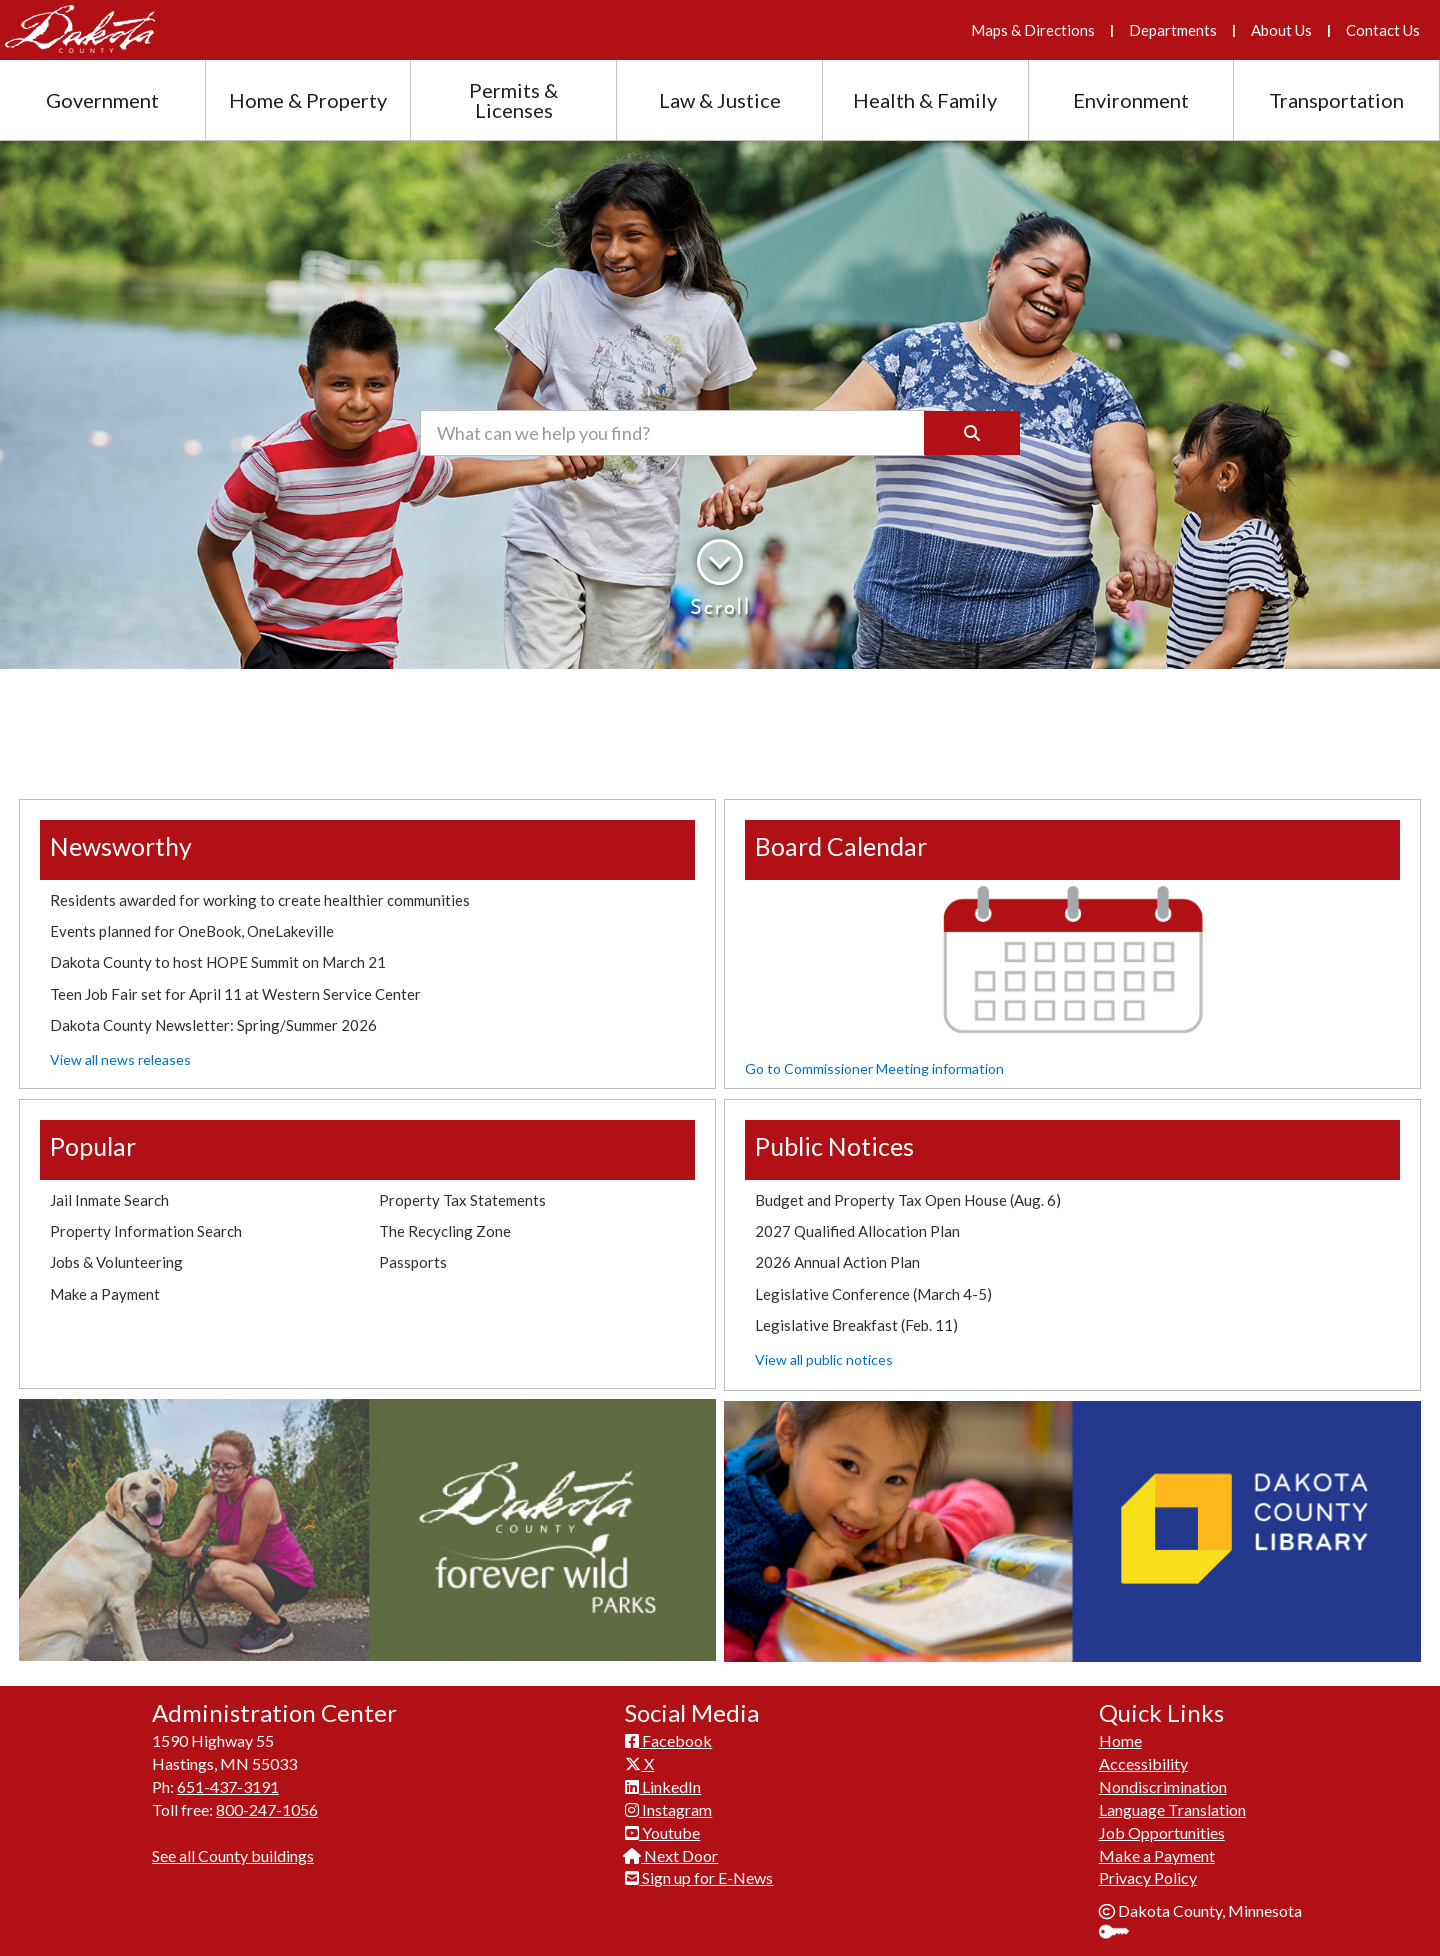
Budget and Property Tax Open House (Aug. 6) (908, 1200)
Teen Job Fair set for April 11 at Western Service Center (235, 994)
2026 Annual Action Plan (837, 1262)
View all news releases (120, 1059)
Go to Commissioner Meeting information (874, 1068)
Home (1120, 1740)
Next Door (671, 1855)
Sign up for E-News (699, 1877)
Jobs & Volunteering (116, 1262)
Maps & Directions (1033, 30)
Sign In (1121, 1933)
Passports (413, 1262)
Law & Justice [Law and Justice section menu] (720, 100)
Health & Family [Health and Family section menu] (925, 100)
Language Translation (1172, 1809)
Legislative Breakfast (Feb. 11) (856, 1325)
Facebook (668, 1740)
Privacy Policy (1148, 1877)
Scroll (720, 579)
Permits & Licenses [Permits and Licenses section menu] (513, 100)
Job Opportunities (1162, 1832)
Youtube (662, 1832)
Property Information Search (146, 1231)
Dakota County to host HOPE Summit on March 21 (218, 962)
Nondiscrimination (1163, 1786)
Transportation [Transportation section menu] (1336, 100)
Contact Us (1383, 30)
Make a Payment (105, 1294)
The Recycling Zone (445, 1231)
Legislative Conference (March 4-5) (873, 1294)
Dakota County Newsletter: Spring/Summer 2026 (213, 1025)
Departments (1173, 30)
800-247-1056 (267, 1809)
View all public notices (824, 1359)
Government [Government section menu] (102, 100)
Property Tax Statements (462, 1200)
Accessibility (1143, 1763)
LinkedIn (663, 1786)
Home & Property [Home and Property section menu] (308, 100)
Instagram (668, 1809)
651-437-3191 (228, 1786)
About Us (1281, 30)
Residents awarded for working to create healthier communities (260, 900)
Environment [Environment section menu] (1131, 100)
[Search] (972, 432)
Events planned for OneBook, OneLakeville (192, 931)
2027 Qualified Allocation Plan (857, 1231)
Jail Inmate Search (109, 1200)
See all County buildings (233, 1855)
